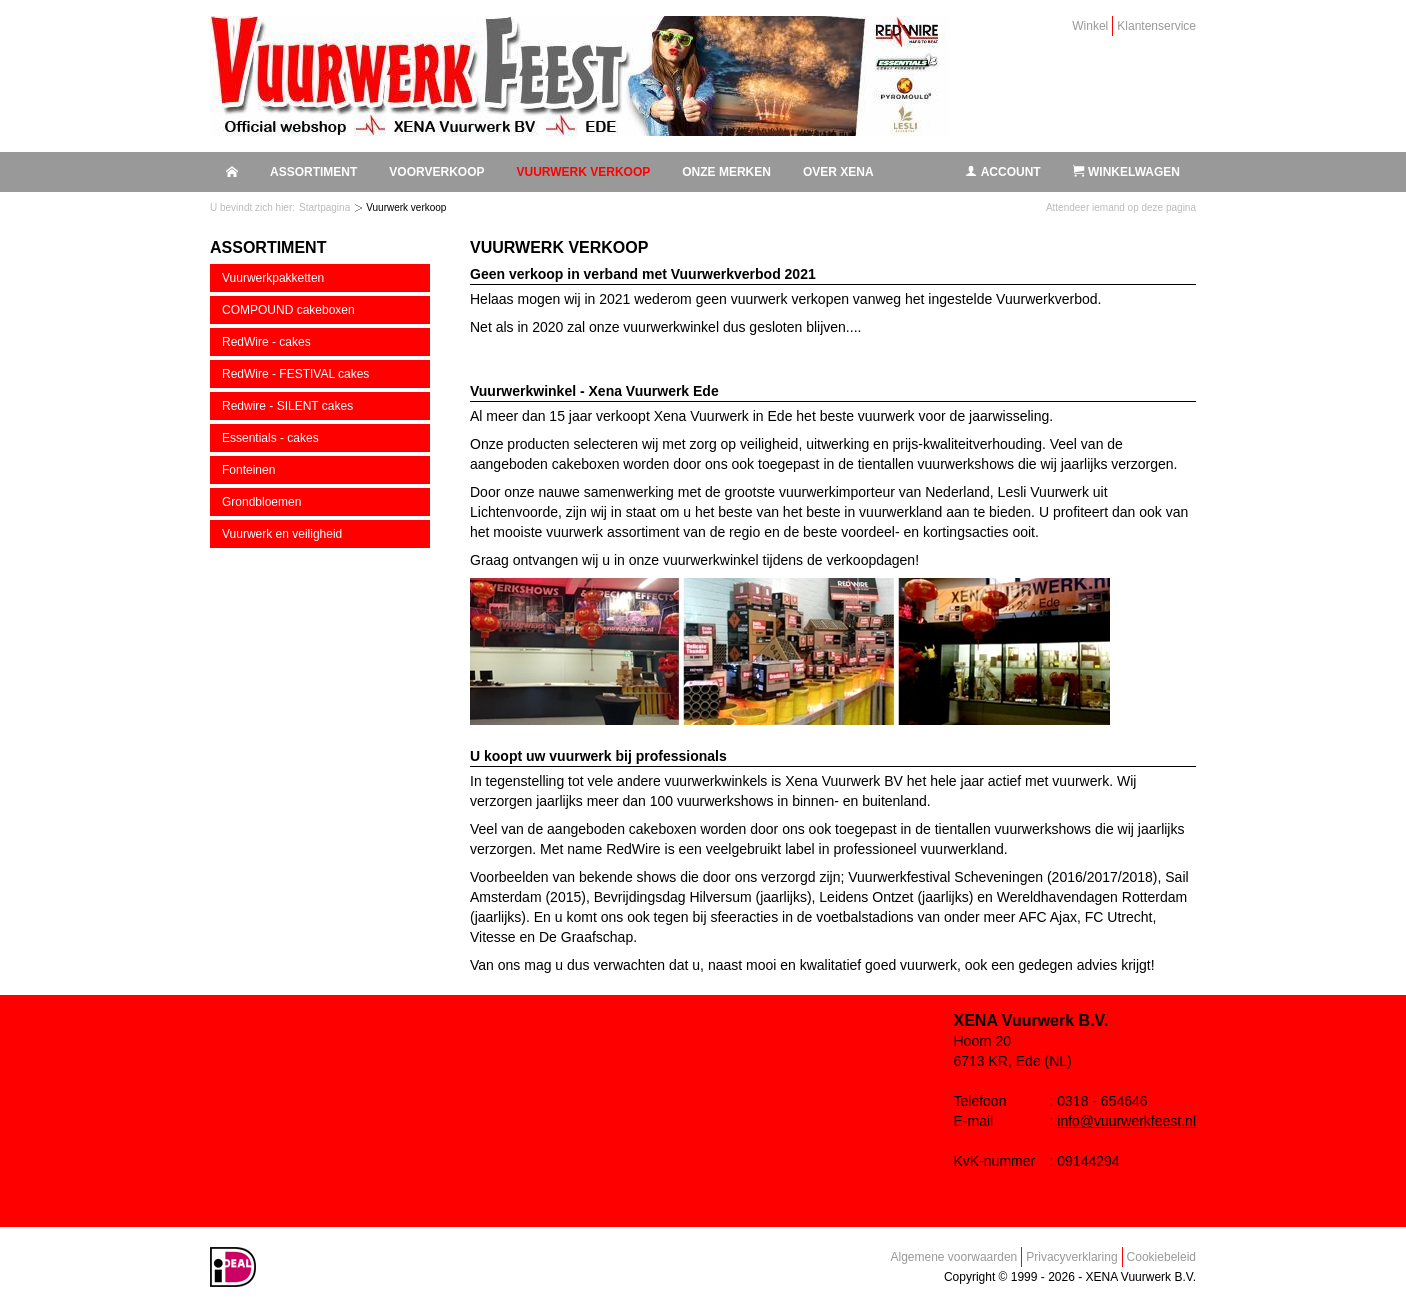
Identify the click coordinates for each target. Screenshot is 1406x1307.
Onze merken (726, 172)
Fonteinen (248, 470)
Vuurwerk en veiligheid (282, 534)
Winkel (1090, 26)
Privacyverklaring (1071, 1257)
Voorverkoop (436, 172)
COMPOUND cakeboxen (288, 310)
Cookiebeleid (1161, 1257)
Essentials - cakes (270, 438)
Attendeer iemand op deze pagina (1121, 207)
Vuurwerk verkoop (583, 172)
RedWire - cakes (266, 342)
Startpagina (324, 207)
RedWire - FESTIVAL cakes (295, 374)
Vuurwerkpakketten (273, 278)
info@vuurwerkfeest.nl (1126, 1121)
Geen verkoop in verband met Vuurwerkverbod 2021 (643, 274)
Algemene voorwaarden (954, 1257)
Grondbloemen (261, 502)
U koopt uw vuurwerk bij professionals (598, 756)
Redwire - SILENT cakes (287, 406)
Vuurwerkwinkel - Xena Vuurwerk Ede (594, 391)
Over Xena (838, 172)
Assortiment (313, 172)
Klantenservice (1156, 26)
